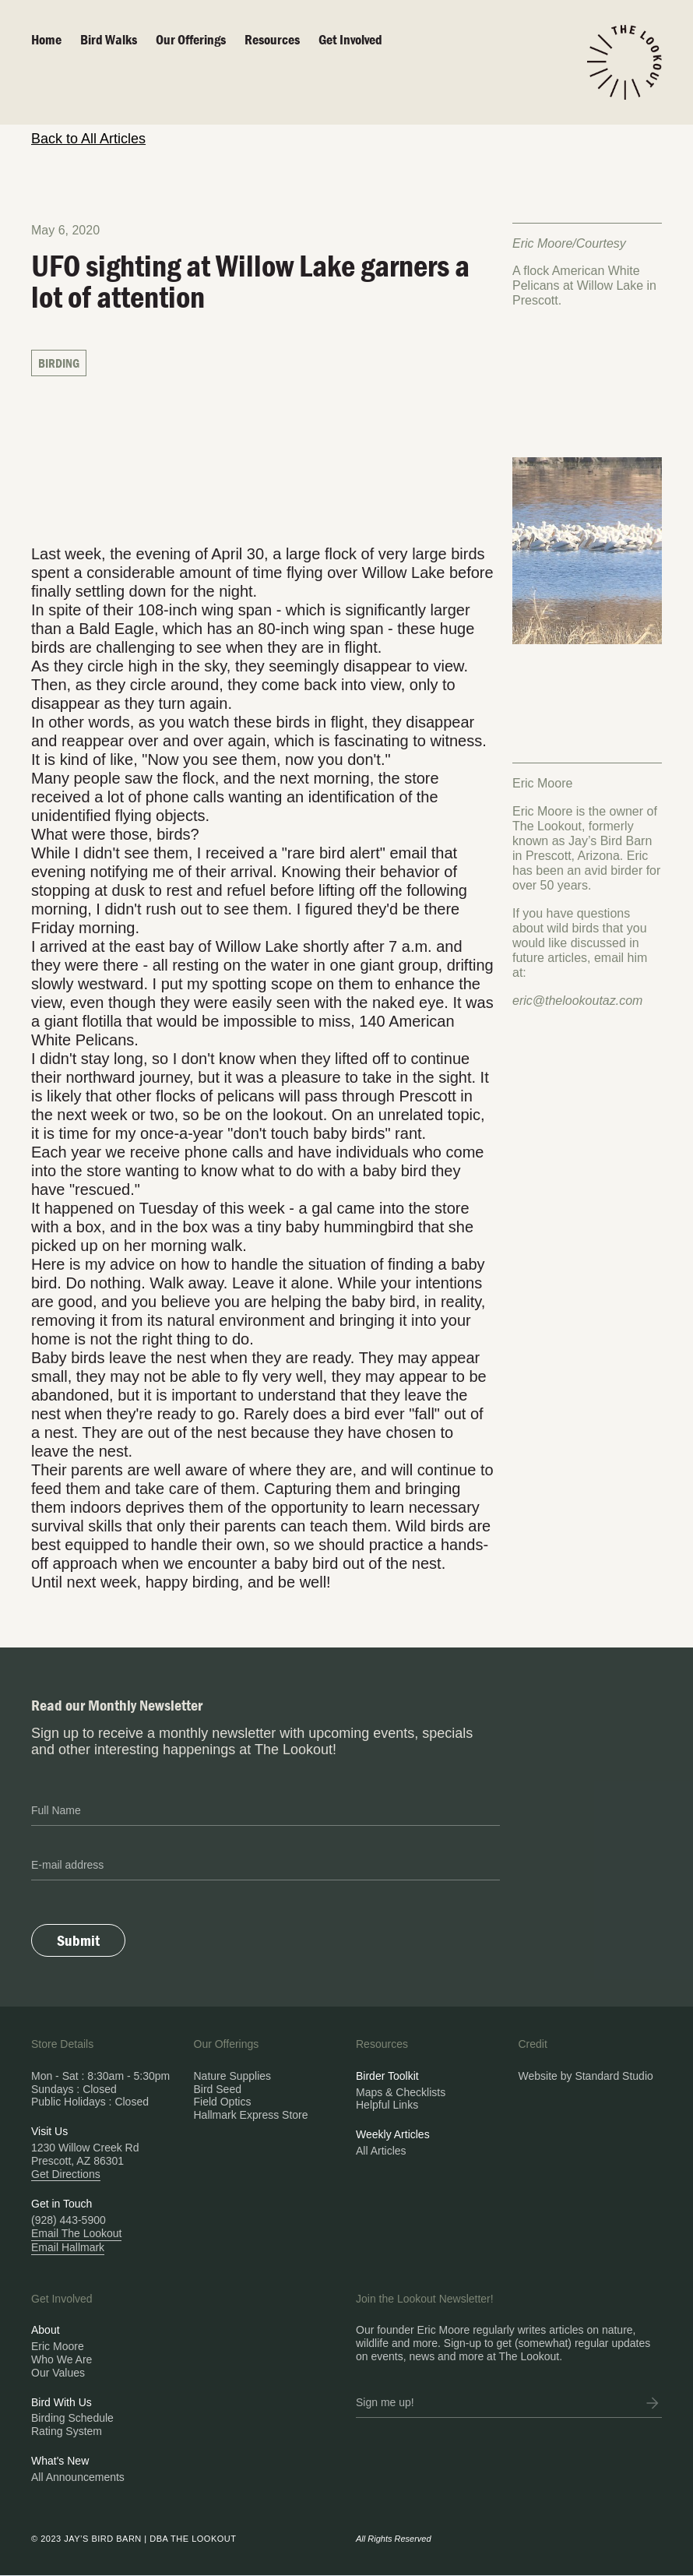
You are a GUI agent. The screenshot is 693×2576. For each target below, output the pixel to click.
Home (46, 39)
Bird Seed (217, 2089)
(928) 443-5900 (68, 2220)
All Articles (381, 2150)
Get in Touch (61, 2203)
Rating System (66, 2431)
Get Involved (350, 39)
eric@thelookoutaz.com (577, 1000)
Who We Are (61, 2359)
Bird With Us (61, 2402)
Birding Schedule (72, 2418)
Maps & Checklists (400, 2092)
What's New (60, 2460)
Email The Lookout (76, 2233)
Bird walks (108, 39)
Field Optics (223, 2101)
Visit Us (49, 2131)
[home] (624, 62)
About (45, 2330)
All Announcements (78, 2477)
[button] (200, 40)
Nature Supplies (233, 2076)
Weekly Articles (393, 2134)
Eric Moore (57, 2346)
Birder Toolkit (387, 2076)
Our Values (58, 2372)
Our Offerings (191, 39)
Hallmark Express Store (251, 2115)
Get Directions (65, 2174)
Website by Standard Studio (586, 2076)
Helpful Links (387, 2105)
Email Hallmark (67, 2247)
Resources (272, 39)
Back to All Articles (88, 138)
